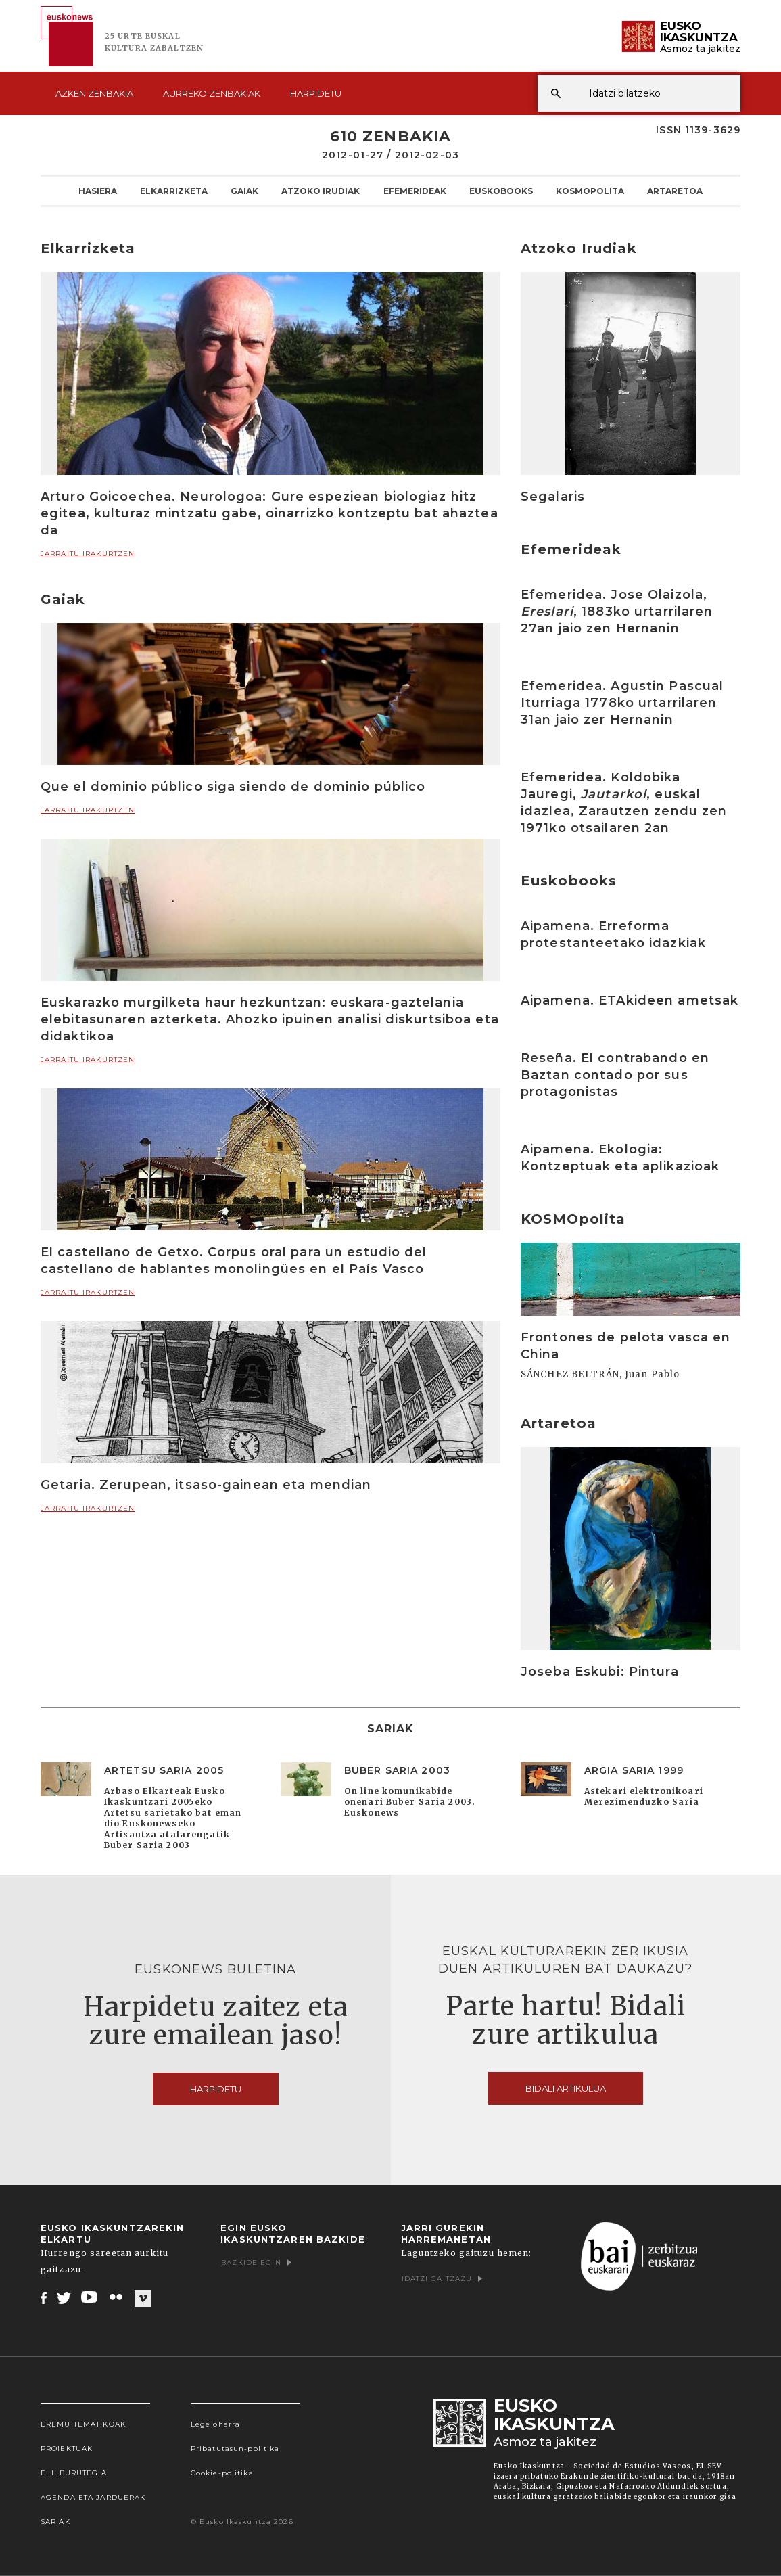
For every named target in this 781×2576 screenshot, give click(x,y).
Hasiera (97, 191)
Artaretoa (675, 191)
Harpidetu (315, 93)
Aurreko (211, 93)
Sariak (55, 2521)
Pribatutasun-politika (235, 2448)
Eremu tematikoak (83, 2424)
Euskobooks (501, 191)
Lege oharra (215, 2424)
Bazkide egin (256, 2262)
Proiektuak (67, 2448)
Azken (94, 93)
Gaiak (244, 191)
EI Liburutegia (74, 2472)
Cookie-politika (222, 2472)
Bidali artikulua (565, 2088)
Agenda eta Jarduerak (93, 2497)
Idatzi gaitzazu (442, 2278)
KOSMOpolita (590, 191)
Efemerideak (414, 191)
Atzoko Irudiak (320, 191)
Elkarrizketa (174, 191)
